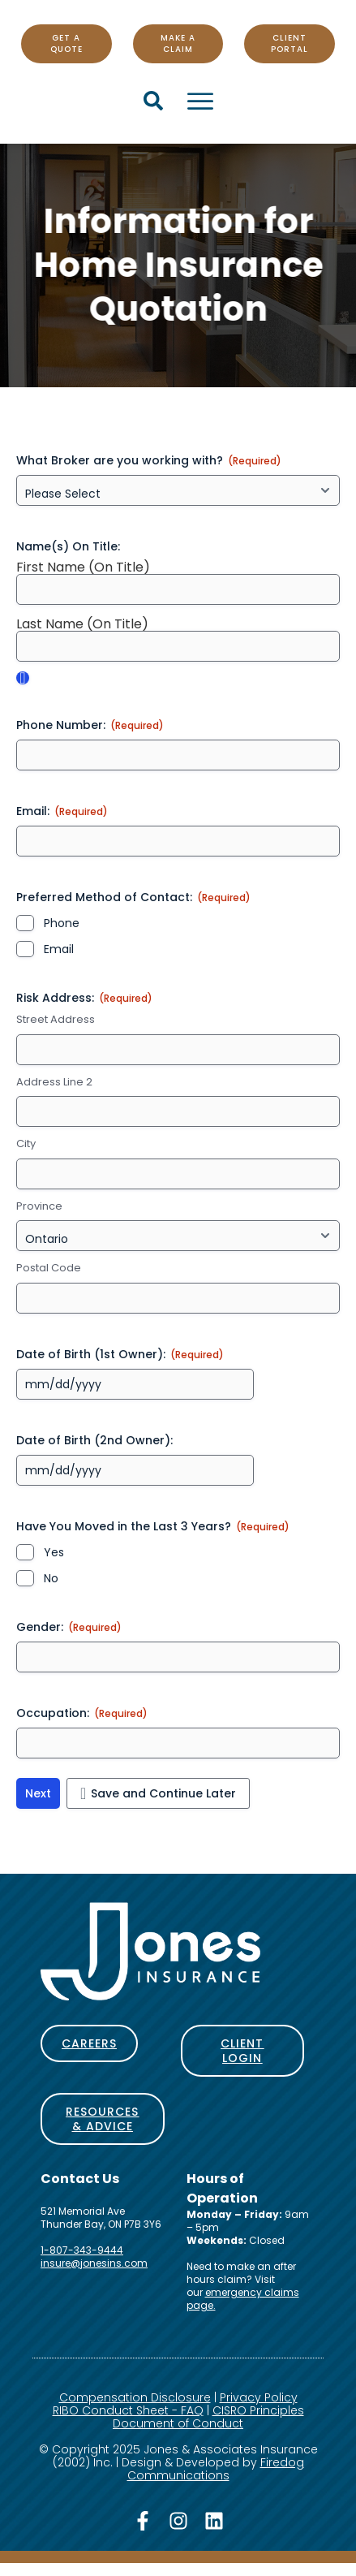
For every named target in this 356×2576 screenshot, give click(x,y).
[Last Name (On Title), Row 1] (178, 646)
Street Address (55, 1019)
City (26, 1144)
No (51, 1578)
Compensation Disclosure (135, 2397)
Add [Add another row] (22, 677)
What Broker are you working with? (148, 460)
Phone (61, 923)
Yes (54, 1552)
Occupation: (82, 1713)
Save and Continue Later (163, 1793)
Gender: (69, 1627)
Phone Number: (90, 725)
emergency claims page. (243, 2298)
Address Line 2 (54, 1082)
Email (59, 949)
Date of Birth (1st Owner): (120, 1354)
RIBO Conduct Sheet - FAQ (128, 2410)
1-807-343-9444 (82, 2250)
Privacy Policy (259, 2397)
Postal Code (48, 1268)
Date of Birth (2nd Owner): (94, 1440)
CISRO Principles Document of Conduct (208, 2416)
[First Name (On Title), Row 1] (178, 589)
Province (39, 1206)
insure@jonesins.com (94, 2263)
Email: (62, 811)
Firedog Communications (215, 2468)
